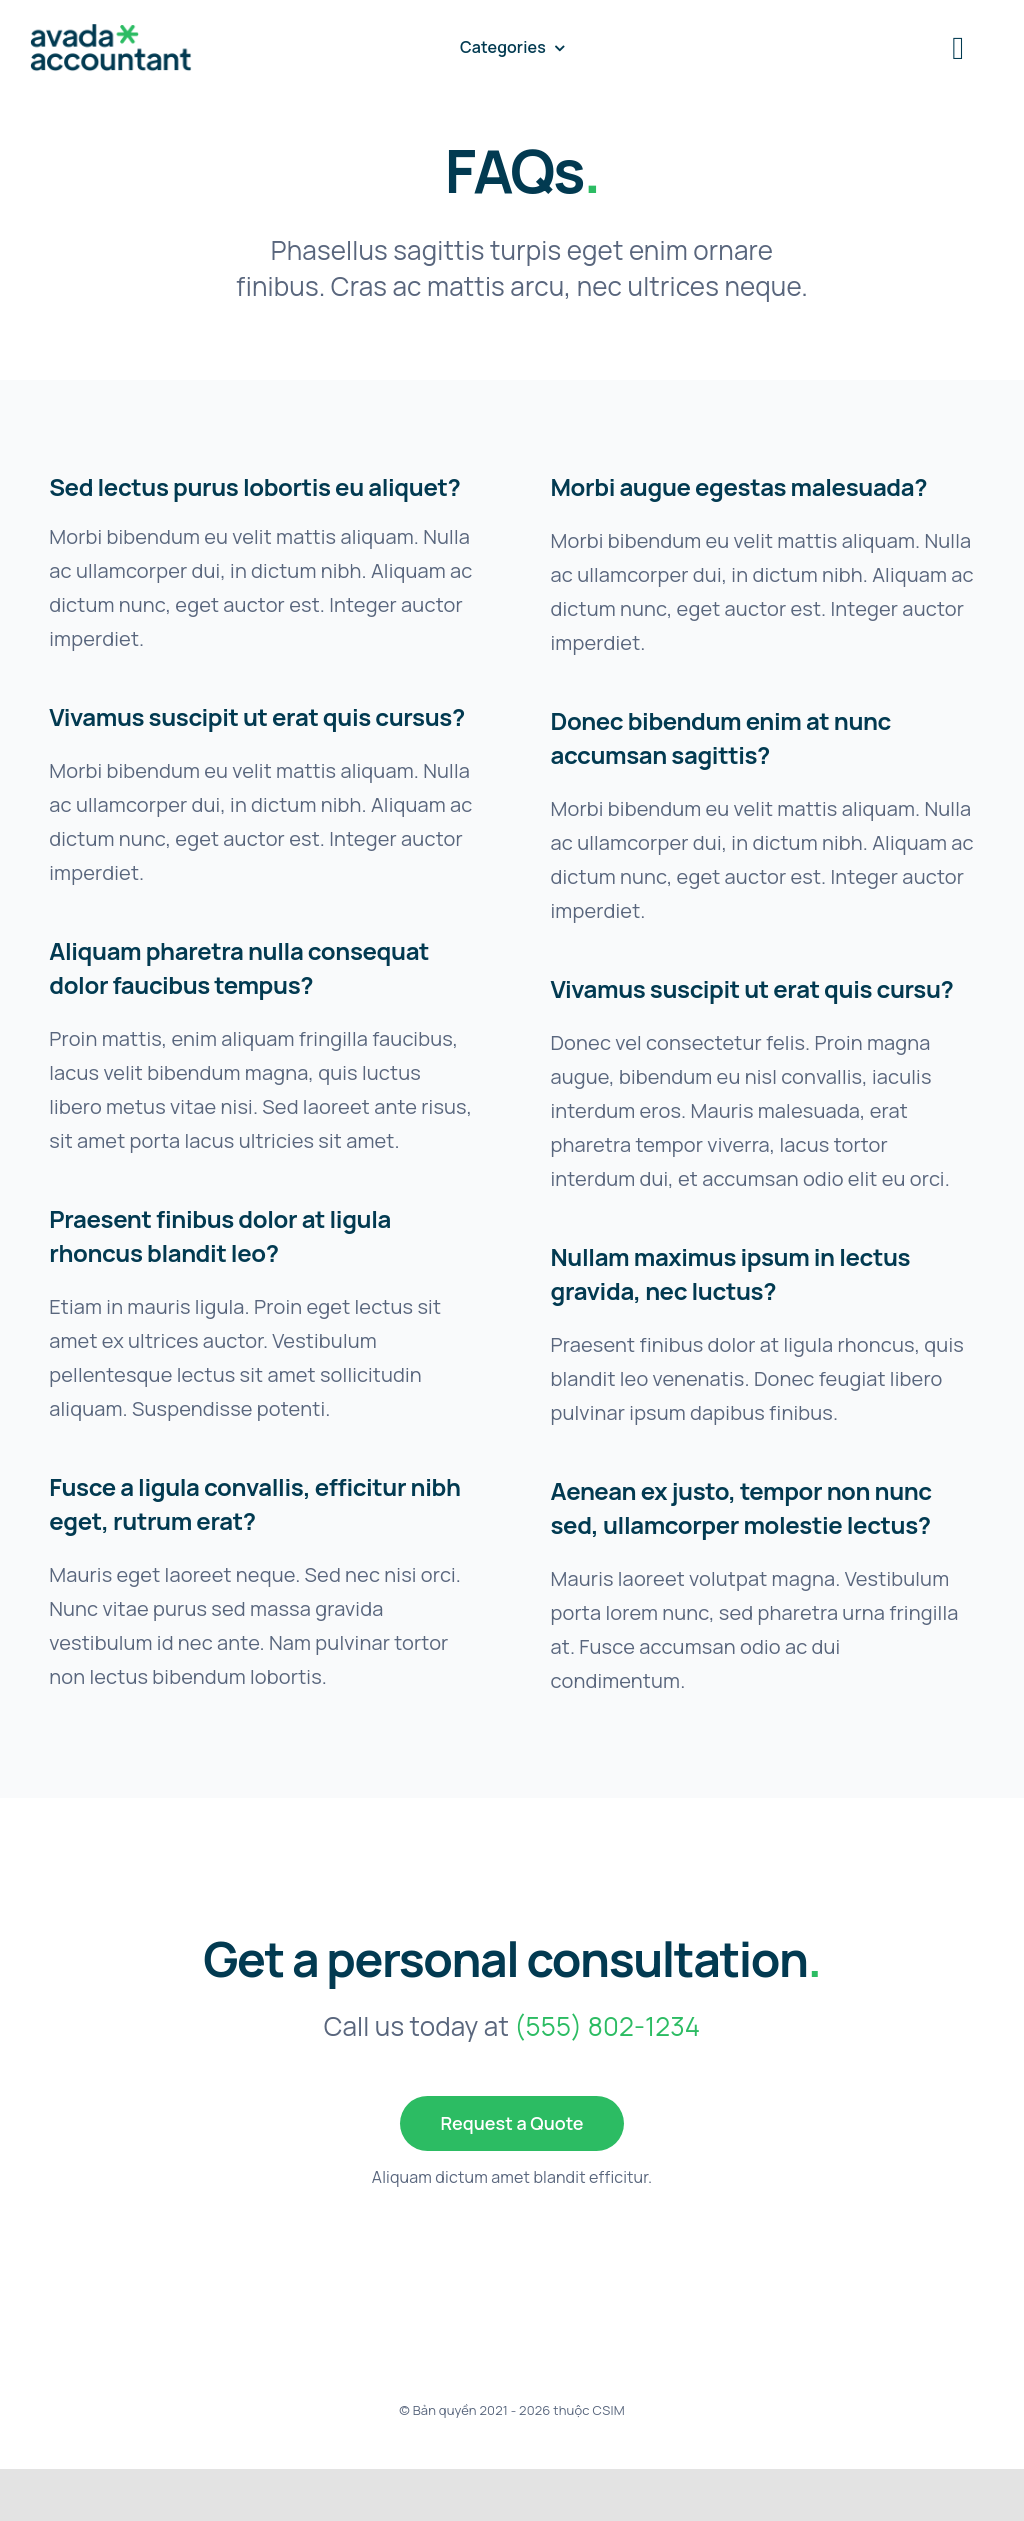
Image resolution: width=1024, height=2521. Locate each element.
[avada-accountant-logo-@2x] (111, 33)
